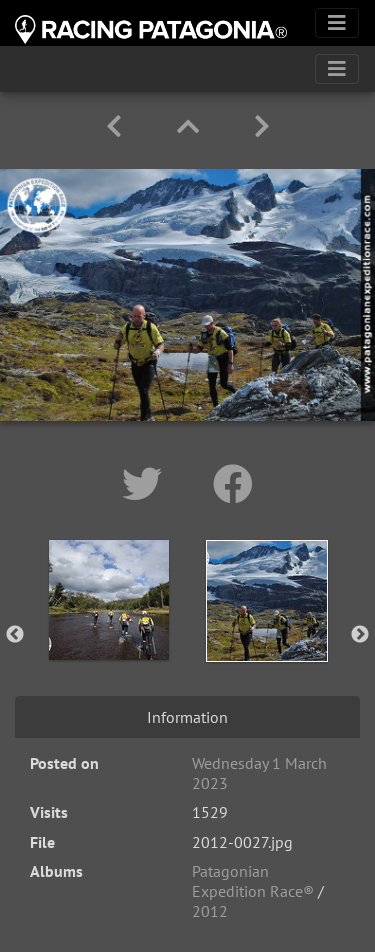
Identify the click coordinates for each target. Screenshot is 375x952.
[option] (109, 631)
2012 (210, 911)
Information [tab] (187, 717)
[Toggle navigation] (337, 23)
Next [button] (360, 635)
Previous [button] (15, 635)
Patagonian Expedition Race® (253, 881)
